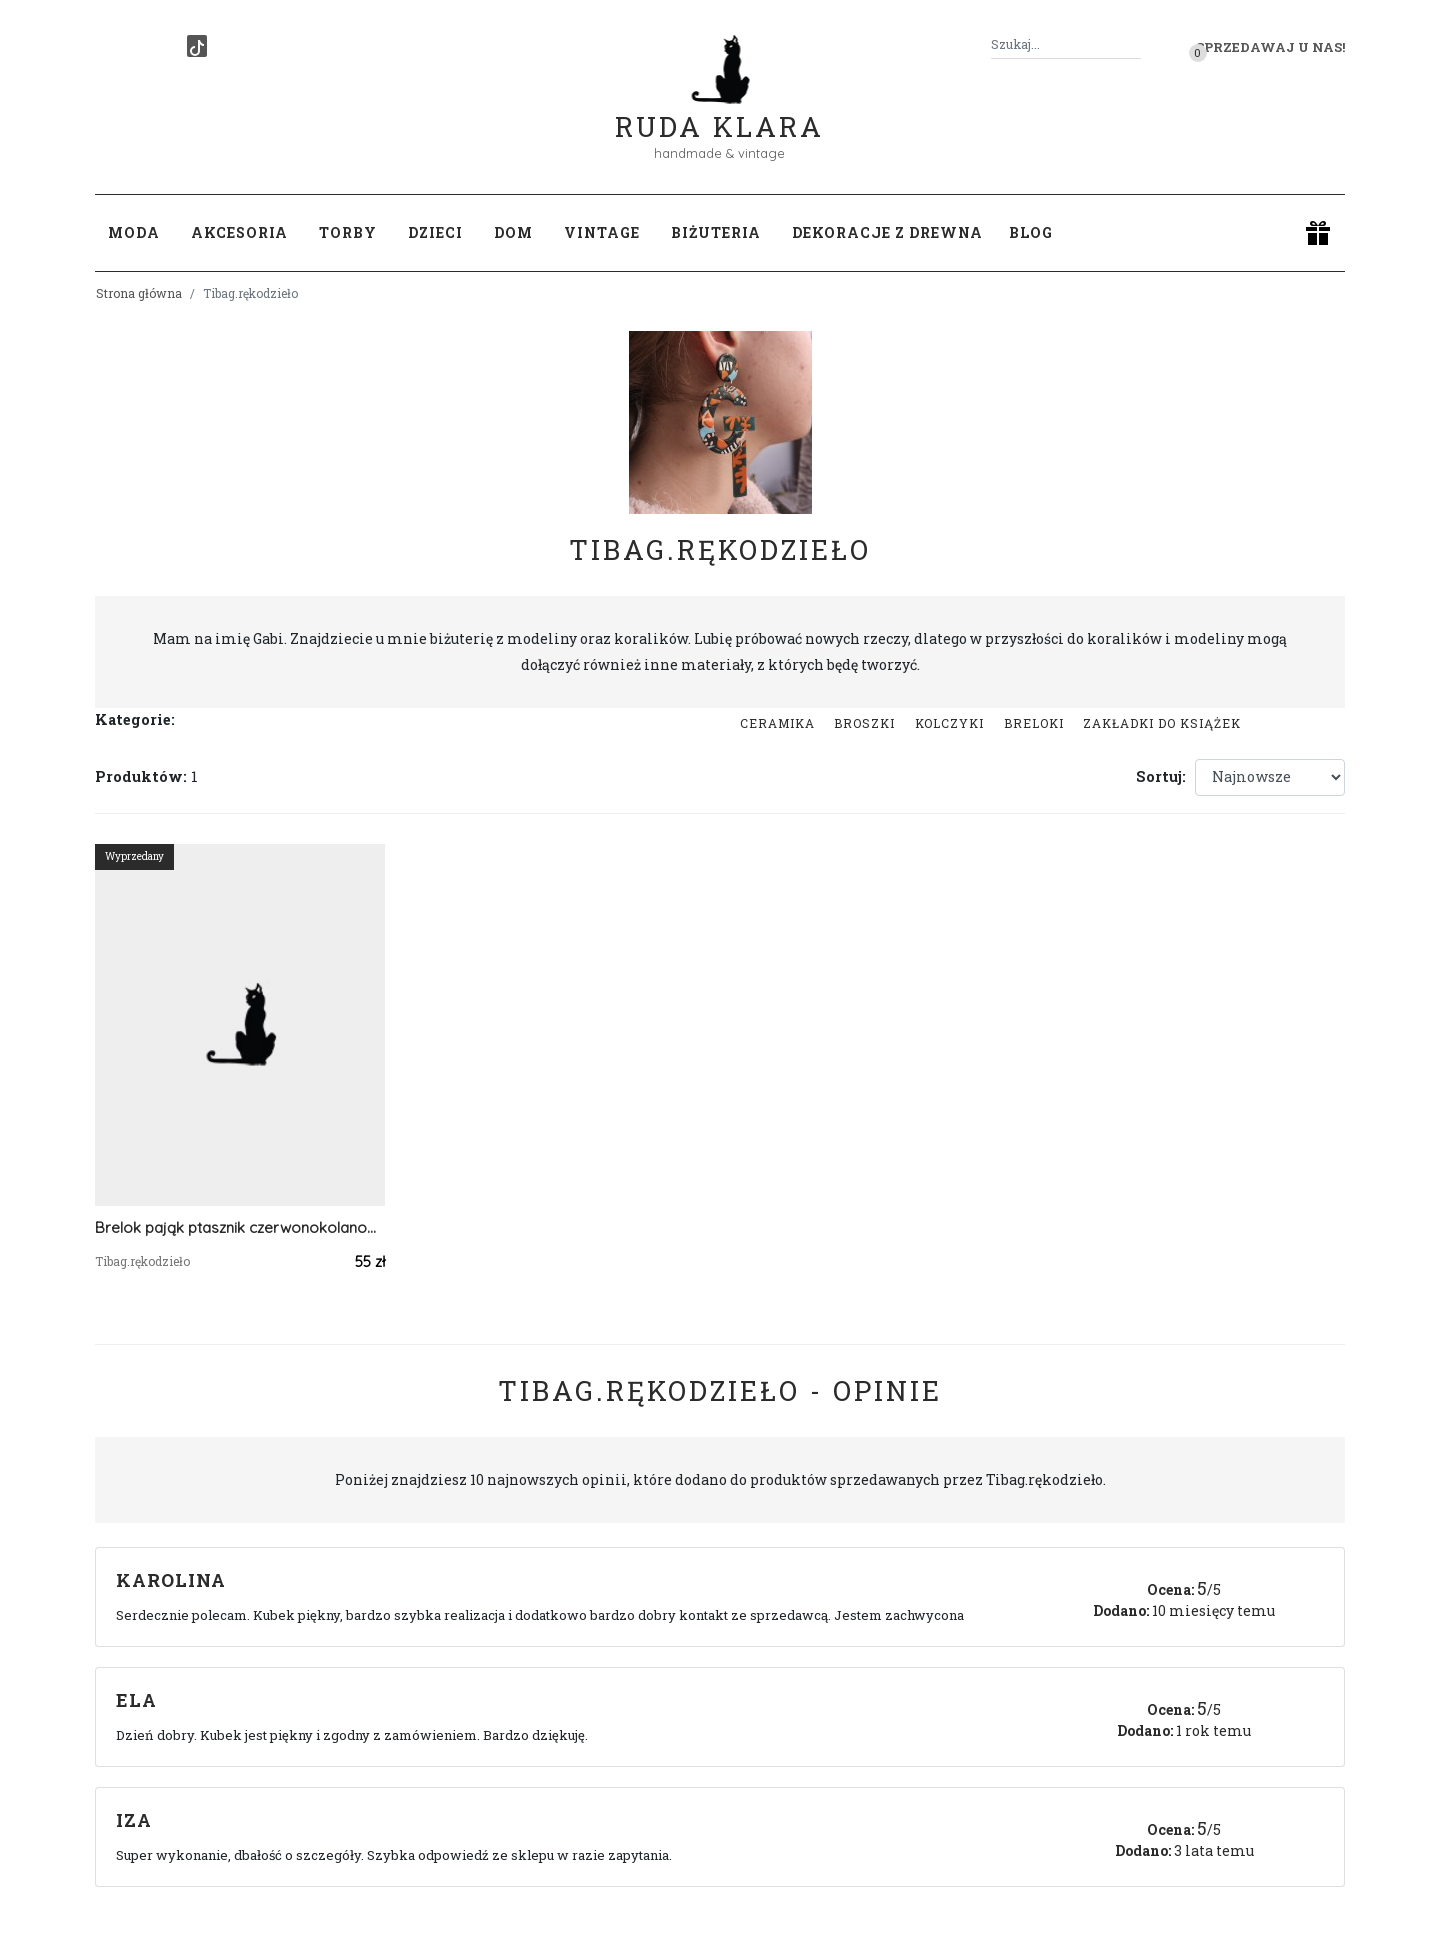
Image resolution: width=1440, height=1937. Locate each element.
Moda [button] (134, 232)
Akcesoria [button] (239, 232)
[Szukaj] (1133, 44)
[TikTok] (197, 46)
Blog (1031, 232)
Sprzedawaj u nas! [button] (1270, 47)
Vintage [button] (602, 232)
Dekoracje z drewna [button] (887, 232)
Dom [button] (513, 232)
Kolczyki (949, 723)
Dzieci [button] (435, 232)
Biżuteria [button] (716, 232)
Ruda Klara (719, 110)
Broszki (864, 723)
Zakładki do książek (1162, 723)
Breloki (1034, 723)
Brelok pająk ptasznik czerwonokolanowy (240, 1227)
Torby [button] (348, 232)
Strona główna (139, 293)
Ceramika (777, 723)
